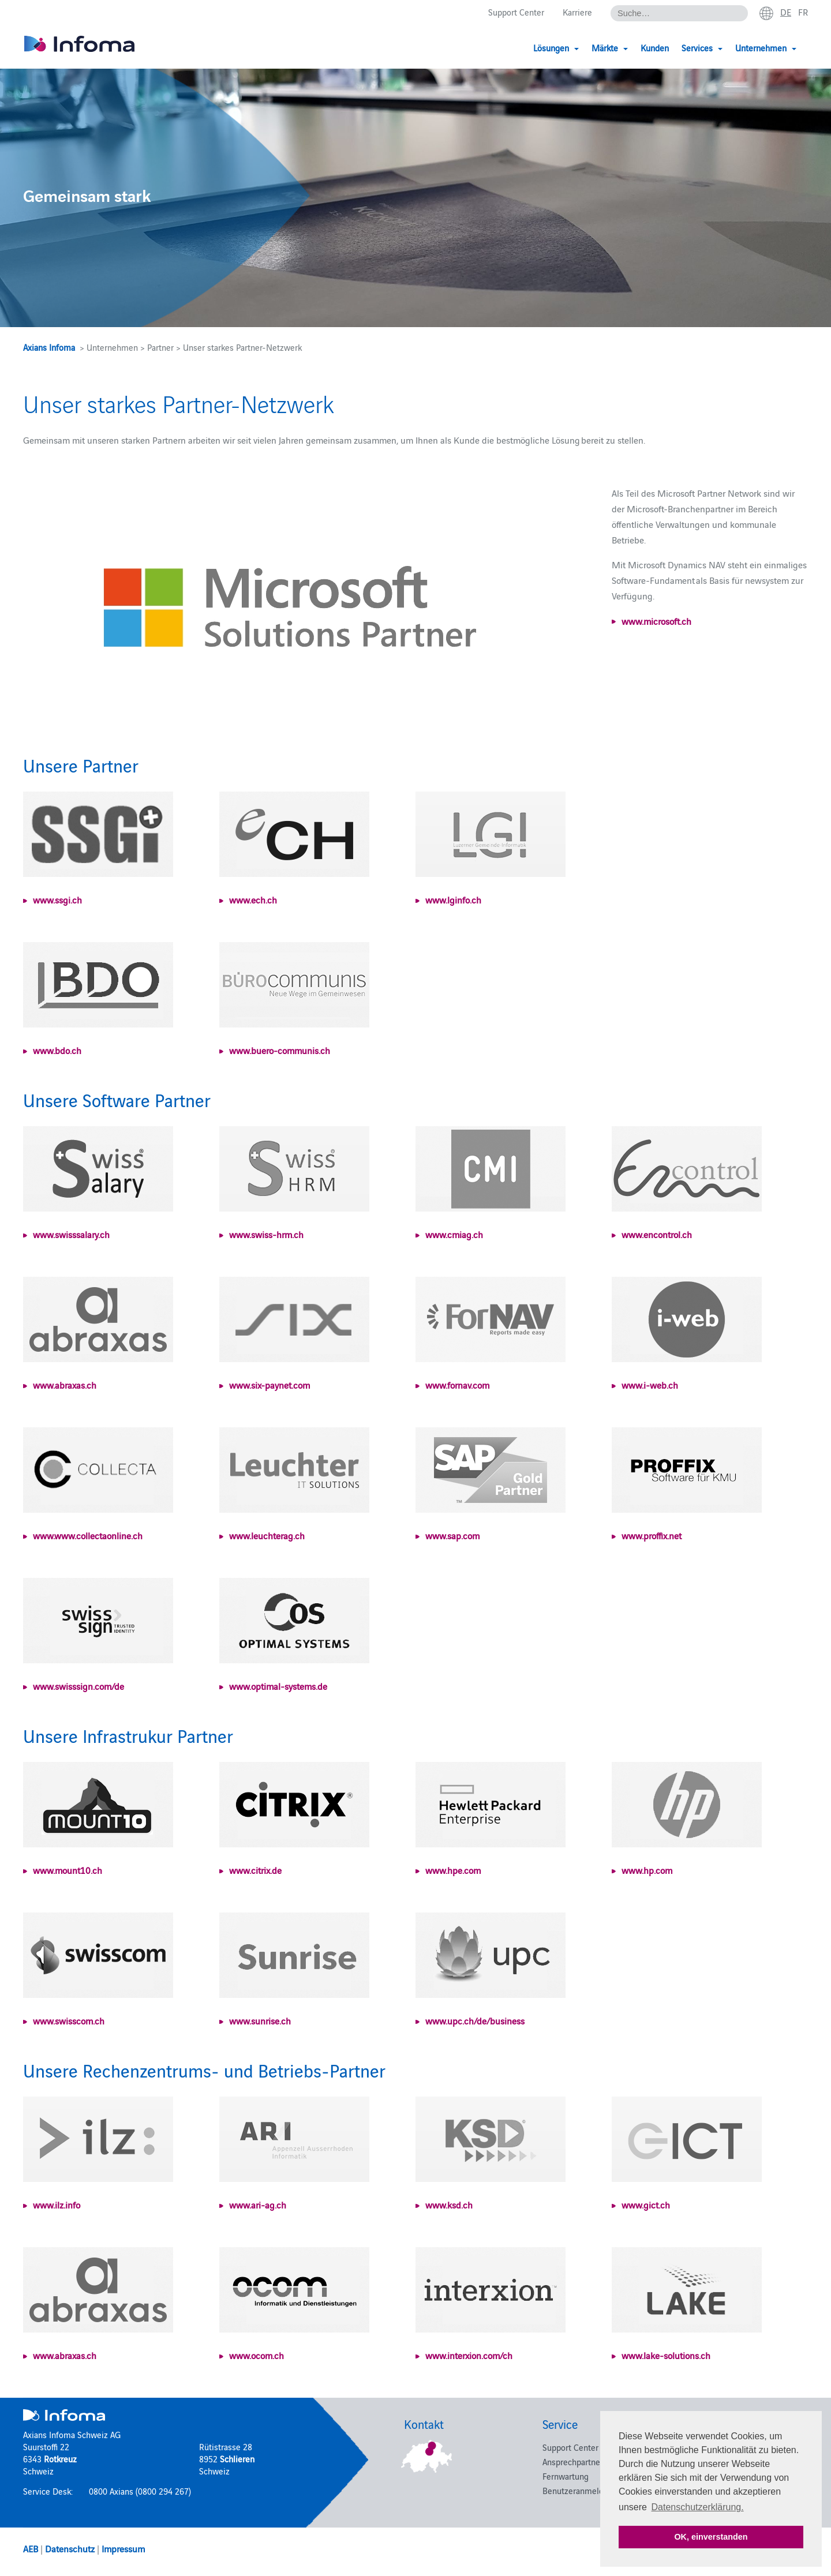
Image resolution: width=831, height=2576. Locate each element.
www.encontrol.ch (657, 1234)
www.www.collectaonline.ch (88, 1535)
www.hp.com (647, 1869)
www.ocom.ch (256, 2355)
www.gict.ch (646, 2204)
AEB (30, 2548)
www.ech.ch (253, 899)
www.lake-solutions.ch (666, 2355)
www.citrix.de (255, 1869)
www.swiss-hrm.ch (266, 1234)
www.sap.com (452, 1535)
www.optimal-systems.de (278, 1685)
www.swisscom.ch (68, 2020)
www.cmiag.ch (454, 1234)
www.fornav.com (457, 1384)
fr (803, 12)
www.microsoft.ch (656, 620)
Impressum (123, 2548)
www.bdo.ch (57, 1050)
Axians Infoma (49, 347)
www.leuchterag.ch (267, 1535)
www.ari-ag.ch (257, 2204)
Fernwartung (565, 2476)
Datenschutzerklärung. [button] (698, 2507)
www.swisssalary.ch (71, 1234)
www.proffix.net (652, 1535)
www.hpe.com (453, 1869)
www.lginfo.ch (453, 899)
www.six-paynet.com (269, 1384)
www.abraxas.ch (64, 1384)
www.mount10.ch (67, 1869)
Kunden (655, 48)
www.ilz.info (56, 2204)
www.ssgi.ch (57, 899)
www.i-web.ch (650, 1384)
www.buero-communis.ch (279, 1050)
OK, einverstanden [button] (710, 2536)
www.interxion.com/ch (468, 2355)
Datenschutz (70, 2548)
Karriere (577, 12)
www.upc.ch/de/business (475, 2020)
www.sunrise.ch (260, 2020)
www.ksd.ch (449, 2204)
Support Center (516, 12)
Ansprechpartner (572, 2461)
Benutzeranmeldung (579, 2490)
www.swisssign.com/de (78, 1685)
